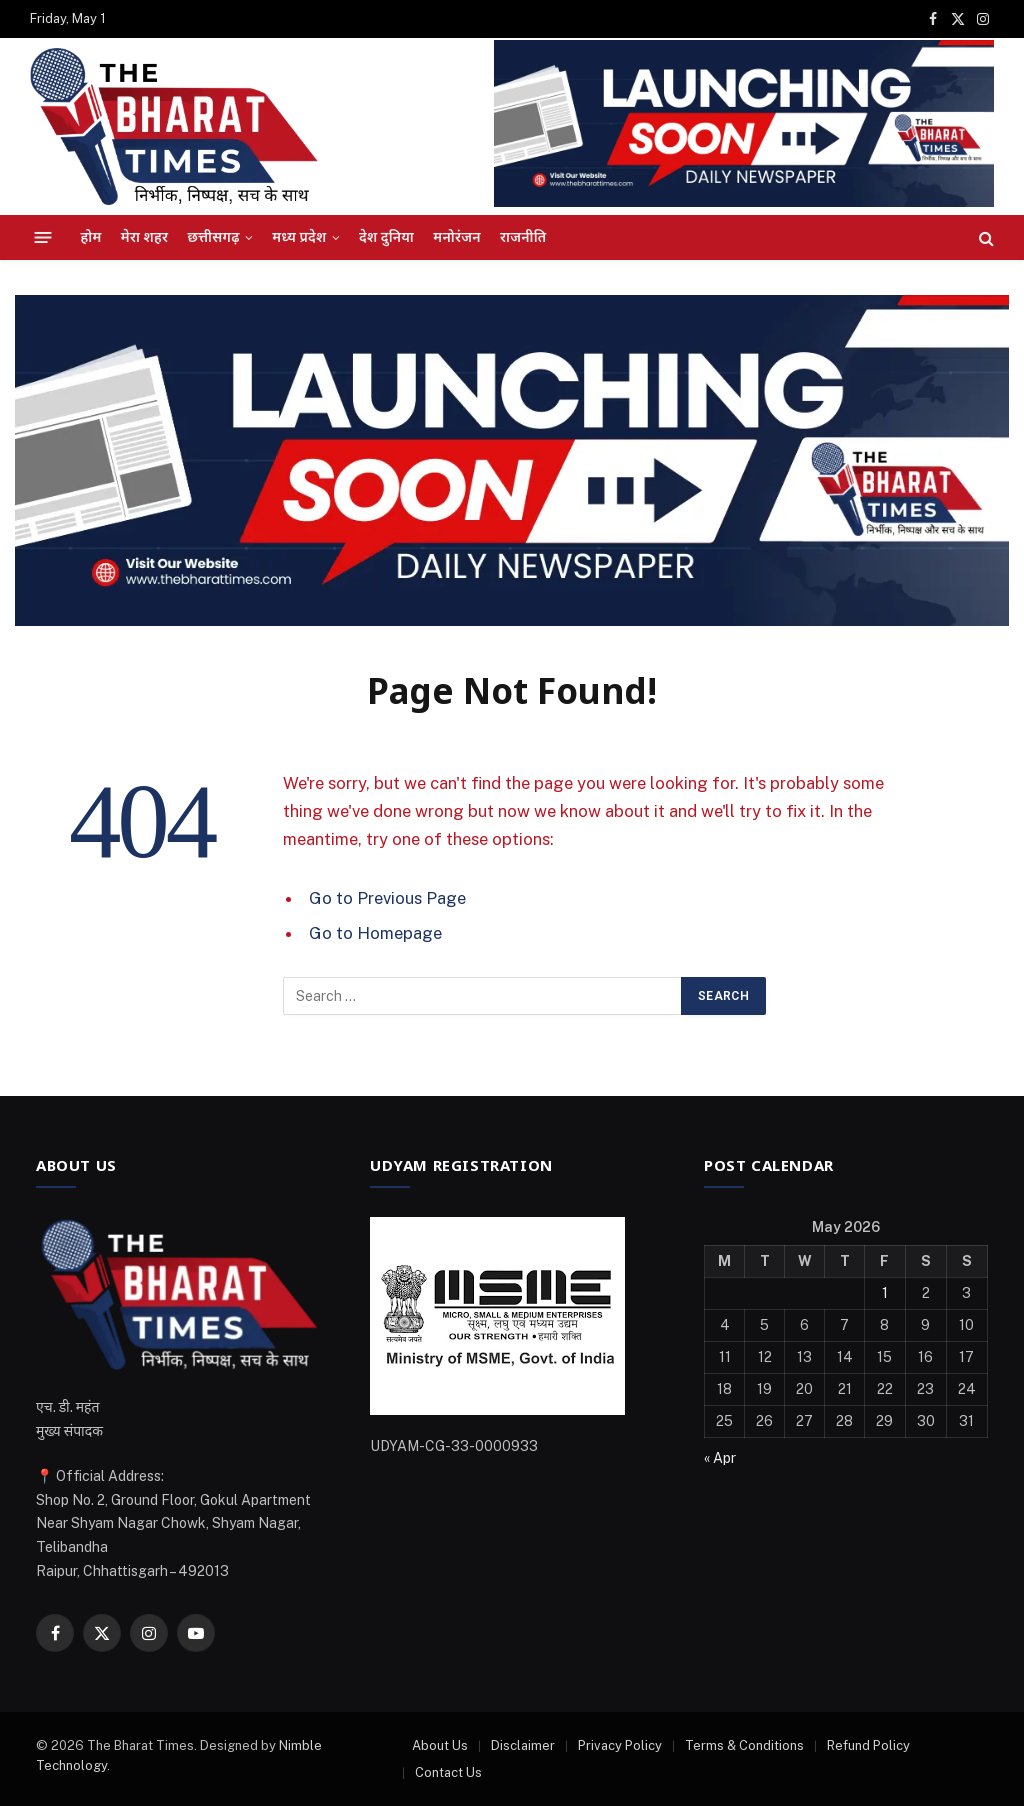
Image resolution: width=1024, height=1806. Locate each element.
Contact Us (448, 1772)
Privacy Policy (620, 1745)
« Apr (720, 1458)
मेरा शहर (144, 237)
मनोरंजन (457, 237)
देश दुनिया (386, 237)
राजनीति (523, 237)
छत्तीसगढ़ (213, 237)
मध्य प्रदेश (299, 237)
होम (91, 237)
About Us (440, 1745)
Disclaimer (523, 1745)
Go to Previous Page (387, 898)
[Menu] (43, 238)
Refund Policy (868, 1745)
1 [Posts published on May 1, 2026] (885, 1293)
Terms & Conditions (744, 1745)
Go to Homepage (375, 933)
